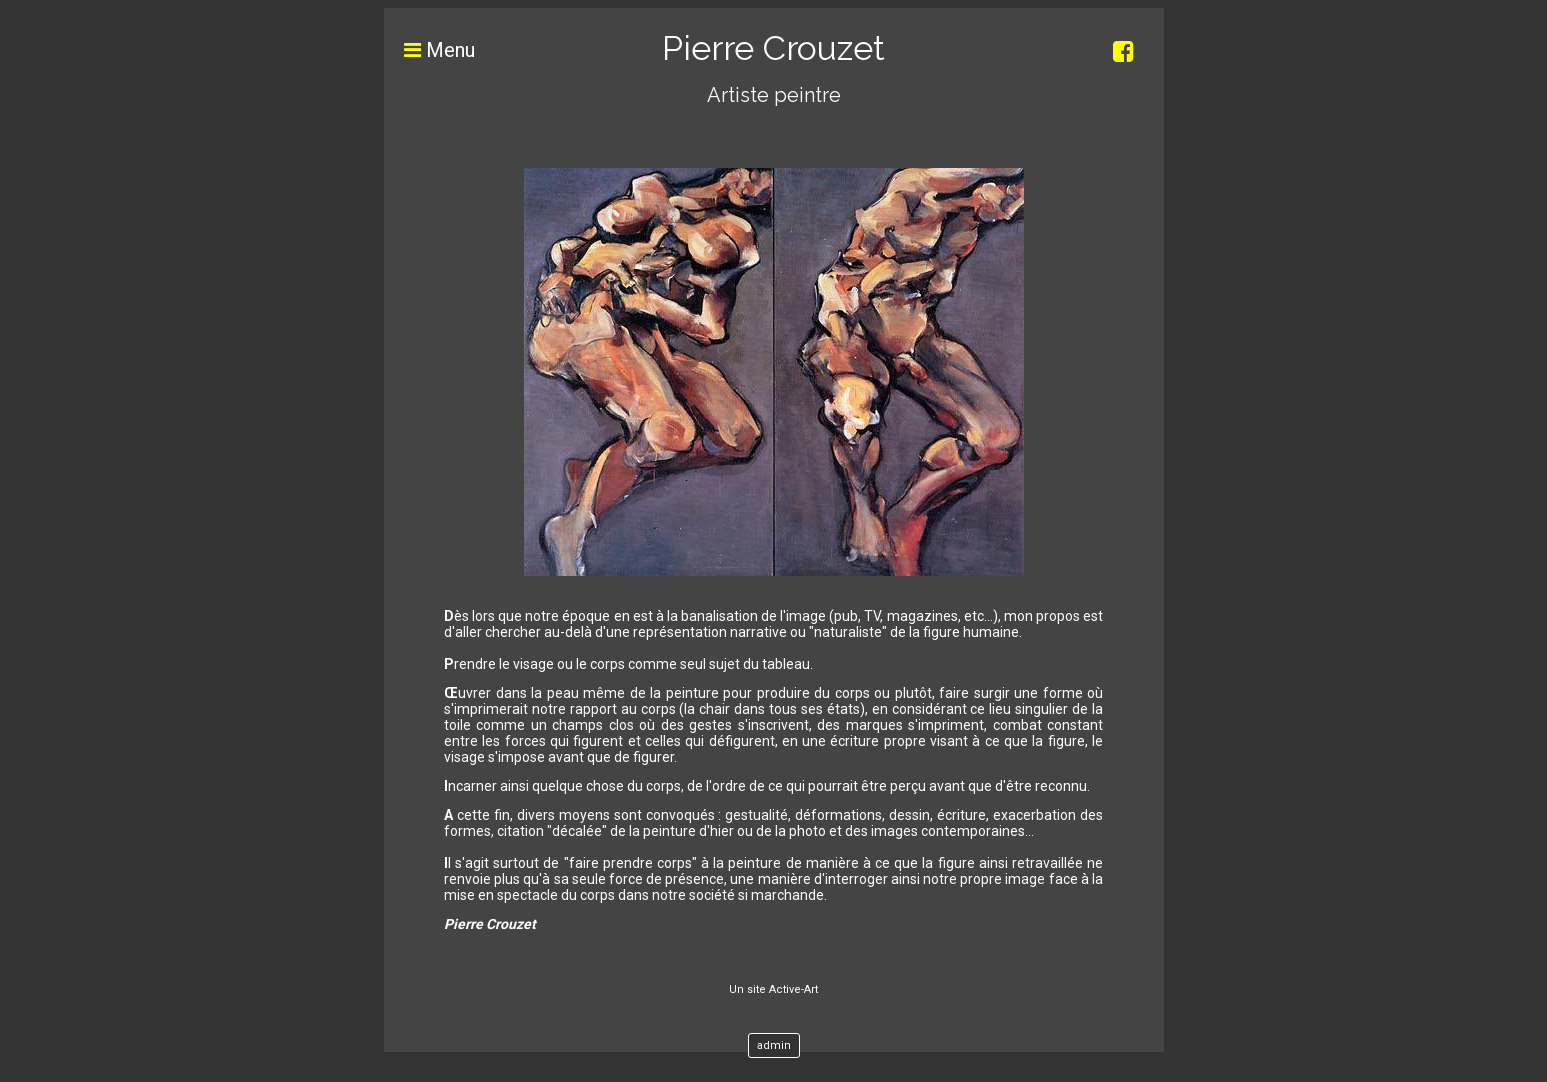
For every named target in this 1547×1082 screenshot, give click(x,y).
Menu (429, 50)
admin (774, 1045)
